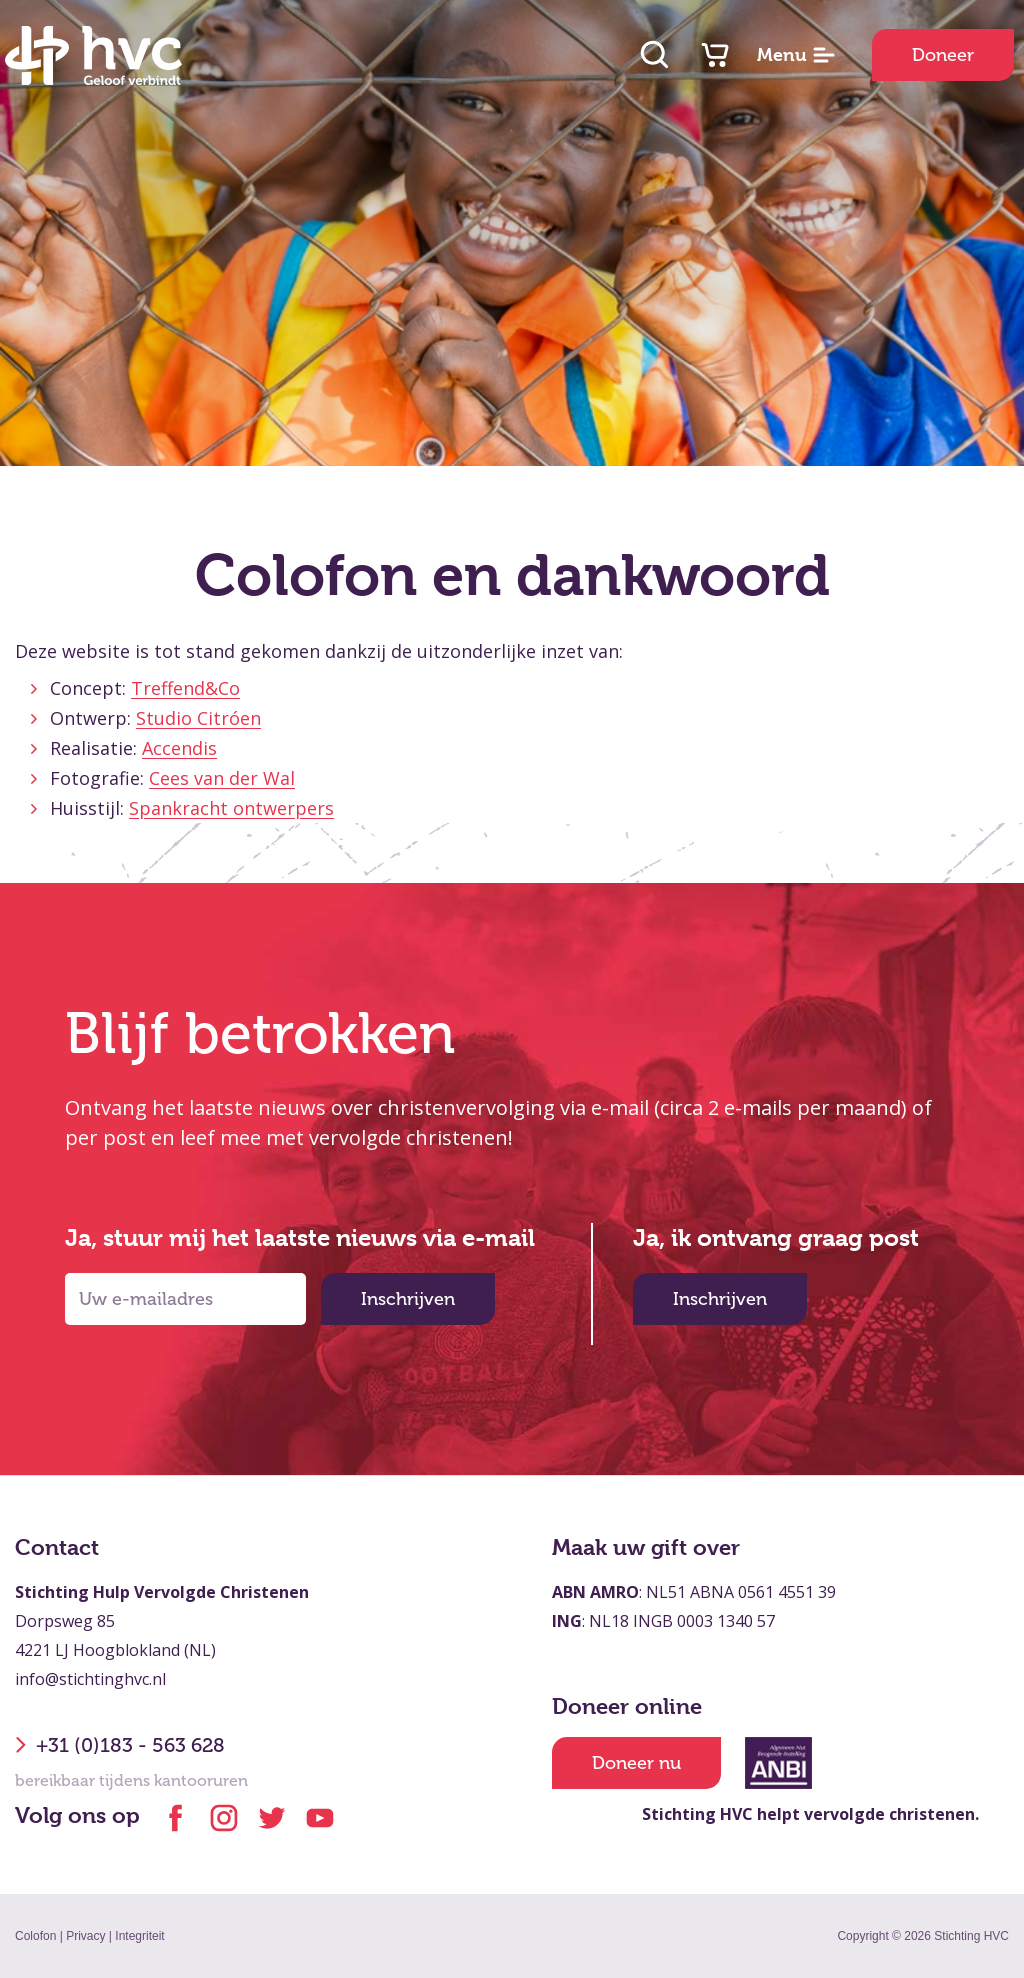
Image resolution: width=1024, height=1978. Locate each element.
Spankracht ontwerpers (231, 808)
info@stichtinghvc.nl (90, 1679)
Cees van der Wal (222, 778)
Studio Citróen (198, 718)
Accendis (179, 748)
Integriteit (139, 1936)
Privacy (85, 1936)
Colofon (35, 1936)
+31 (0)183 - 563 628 (120, 1745)
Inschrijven (408, 1299)
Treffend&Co (185, 688)
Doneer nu (636, 1763)
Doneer (943, 55)
